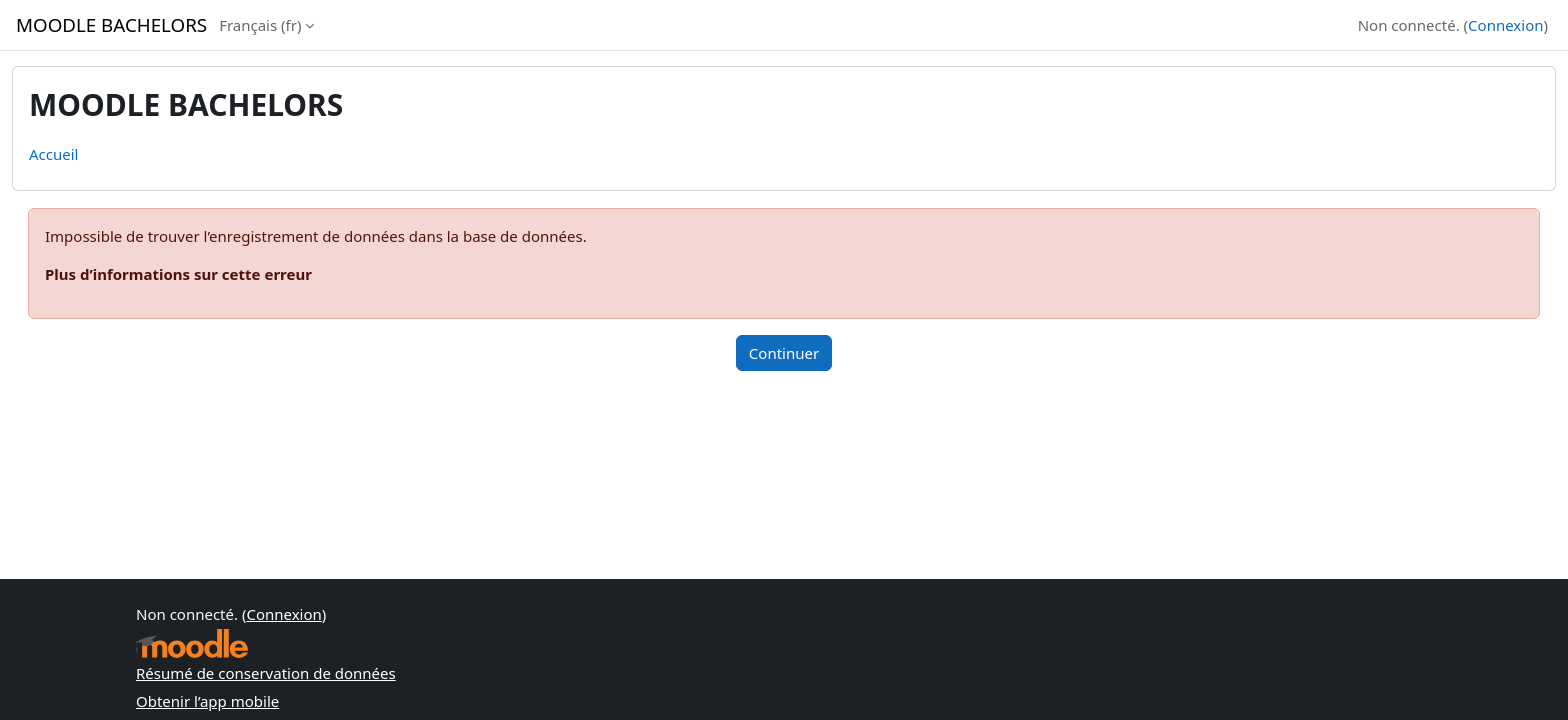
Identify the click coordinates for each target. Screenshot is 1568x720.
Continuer (784, 353)
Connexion (1505, 25)
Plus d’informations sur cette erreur (178, 274)
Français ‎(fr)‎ (260, 25)
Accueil (53, 154)
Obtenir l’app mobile (207, 701)
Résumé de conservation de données (266, 673)
